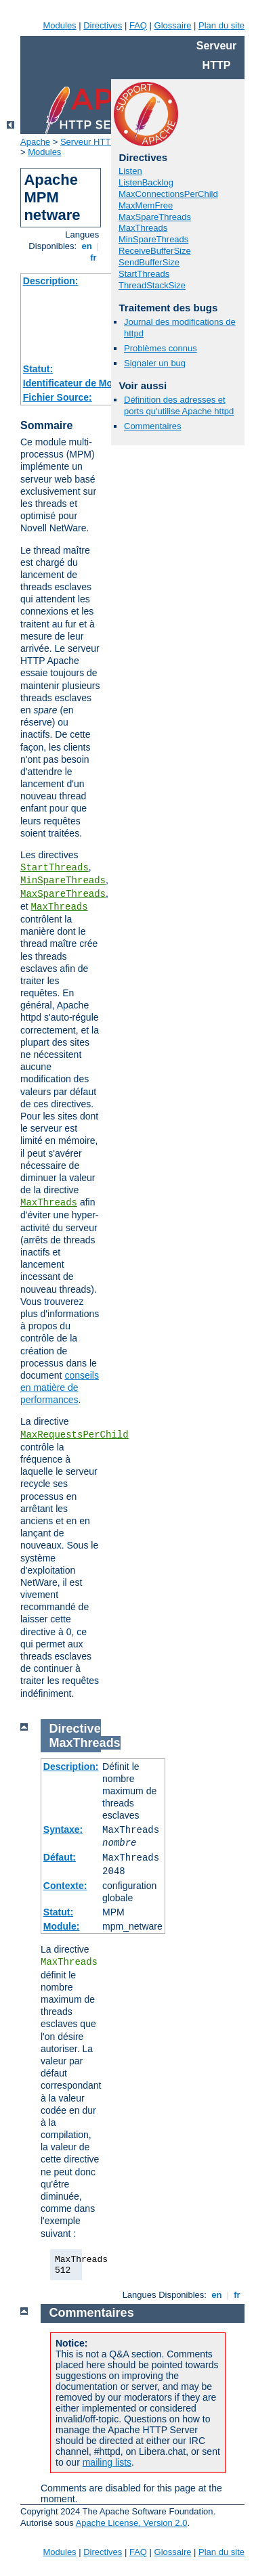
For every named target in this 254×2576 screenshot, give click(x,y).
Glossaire (173, 25)
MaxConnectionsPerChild (168, 194)
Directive (75, 1728)
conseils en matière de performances (59, 1387)
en (86, 246)
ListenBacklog (146, 182)
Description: (51, 280)
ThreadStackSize (152, 285)
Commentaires (153, 426)
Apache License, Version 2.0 (132, 2523)
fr (94, 257)
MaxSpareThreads (63, 894)
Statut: (38, 368)
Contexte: (65, 1885)
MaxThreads (59, 907)
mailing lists (107, 2462)
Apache (35, 142)
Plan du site (221, 25)
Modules (59, 25)
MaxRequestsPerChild (74, 1434)
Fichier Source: (57, 397)
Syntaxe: (63, 1829)
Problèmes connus (160, 348)
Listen (130, 171)
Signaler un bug (155, 363)
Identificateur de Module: (79, 383)
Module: (61, 1926)
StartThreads (54, 867)
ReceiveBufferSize (155, 251)
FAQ (138, 25)
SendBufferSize (149, 262)
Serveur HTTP (88, 142)
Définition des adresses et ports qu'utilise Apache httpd (179, 405)
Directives (102, 25)
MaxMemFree (146, 205)
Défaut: (59, 1857)
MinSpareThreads (63, 880)
